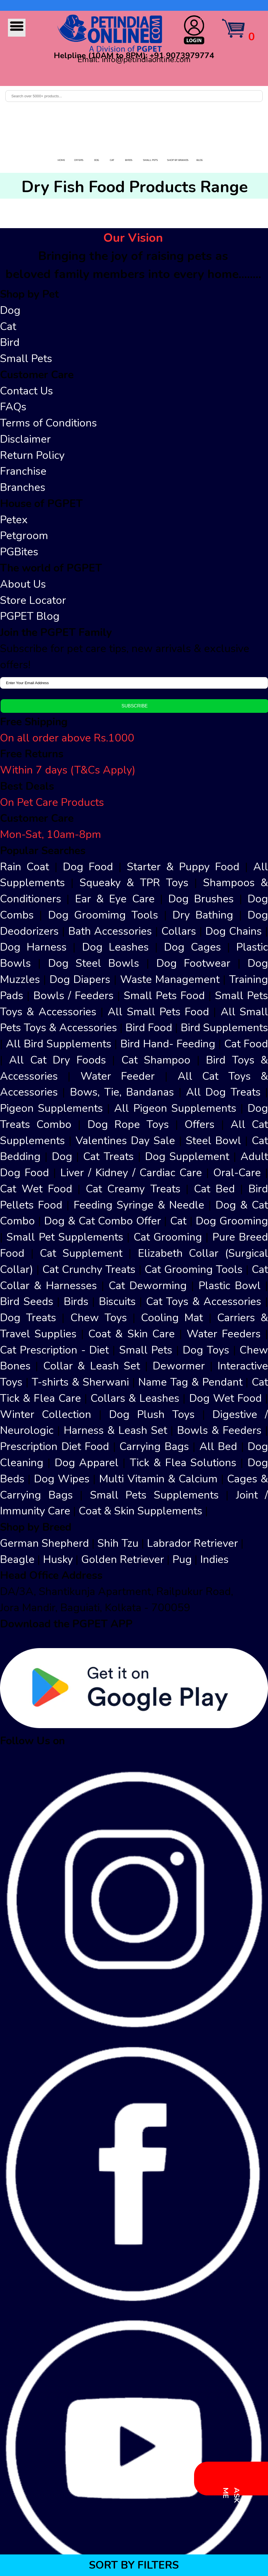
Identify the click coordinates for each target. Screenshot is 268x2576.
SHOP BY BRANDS (177, 160)
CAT (112, 160)
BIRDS (128, 160)
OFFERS (78, 160)
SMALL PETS (150, 160)
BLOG (199, 160)
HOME (61, 160)
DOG (96, 160)
